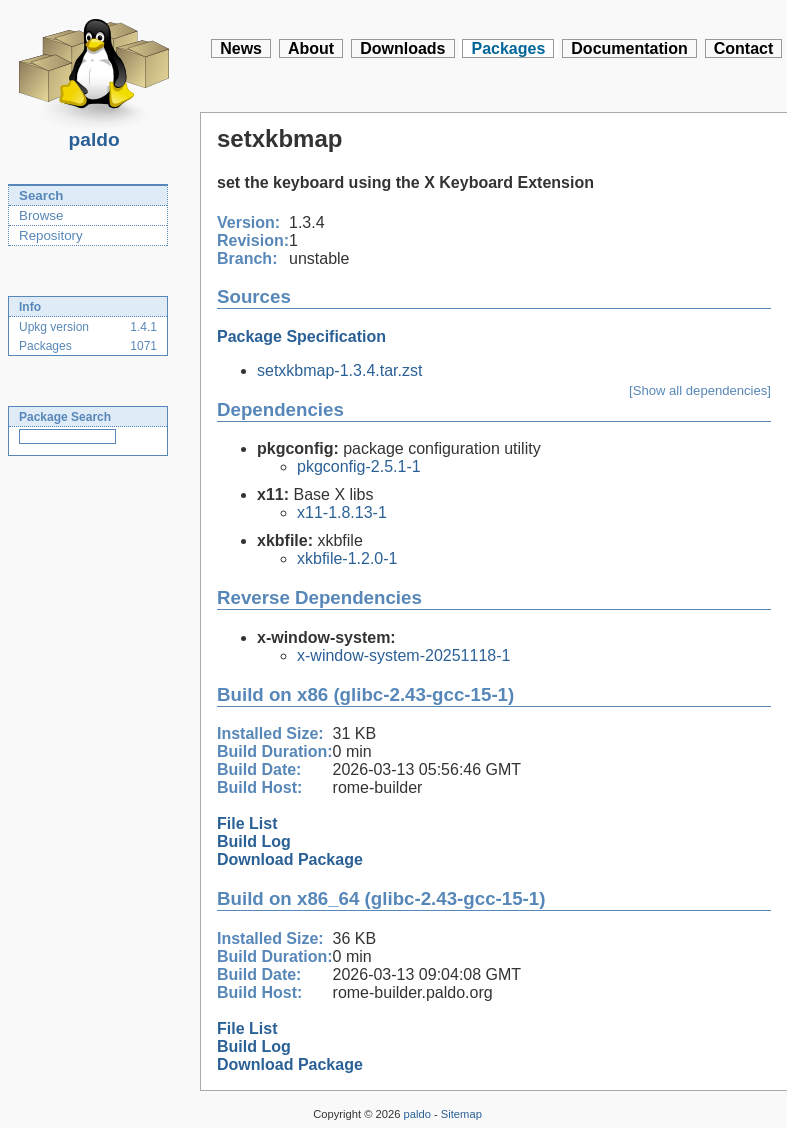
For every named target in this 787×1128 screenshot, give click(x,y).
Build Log (254, 841)
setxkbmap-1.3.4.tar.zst (339, 370)
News (241, 48)
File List (247, 823)
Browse (41, 215)
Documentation (629, 48)
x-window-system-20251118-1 (403, 655)
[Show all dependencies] (700, 390)
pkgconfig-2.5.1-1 (359, 466)
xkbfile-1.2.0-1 (347, 558)
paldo (94, 134)
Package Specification (301, 336)
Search (41, 195)
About (311, 48)
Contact (744, 48)
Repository (51, 235)
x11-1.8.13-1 (342, 512)
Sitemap (461, 1114)
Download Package (290, 859)
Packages (508, 48)
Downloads (402, 48)
